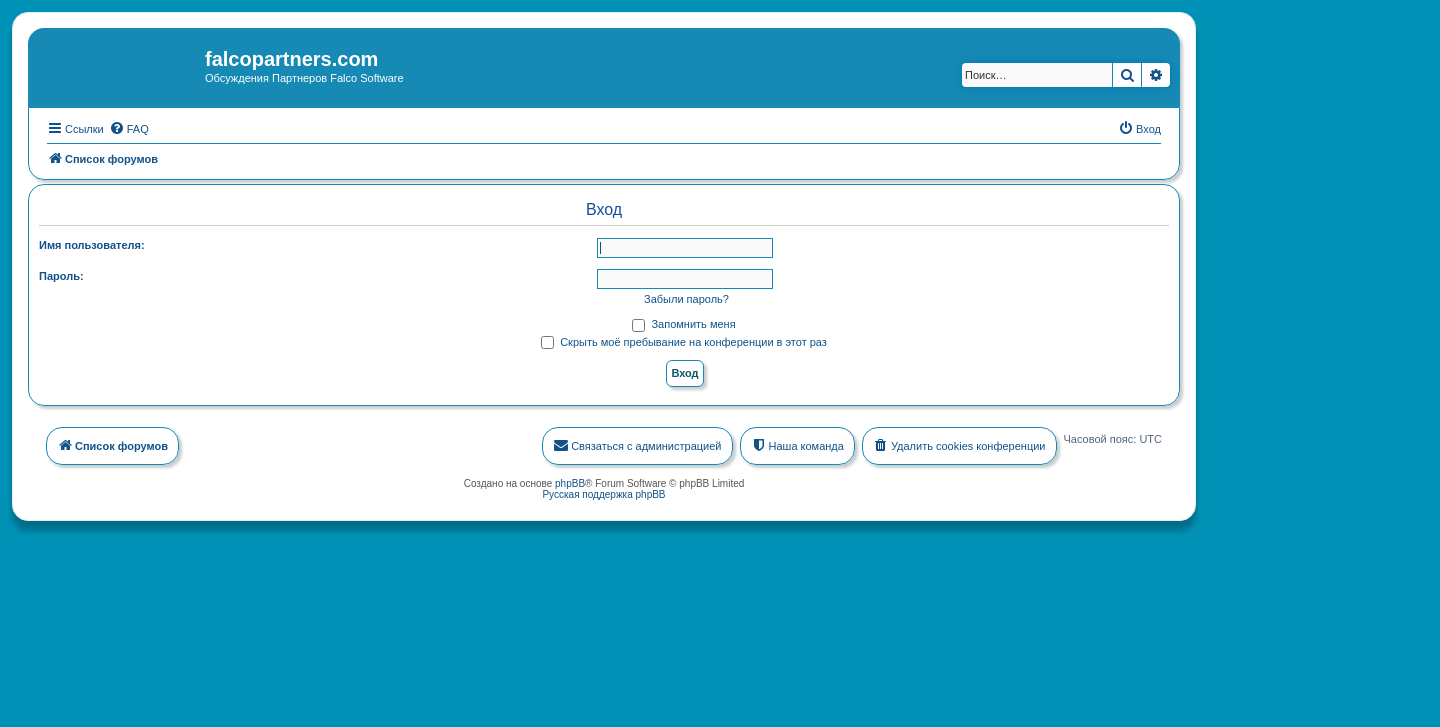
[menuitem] (129, 128)
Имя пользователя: (92, 244)
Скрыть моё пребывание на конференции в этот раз (684, 341)
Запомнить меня (683, 323)
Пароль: (61, 275)
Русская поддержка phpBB (603, 493)
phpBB (570, 482)
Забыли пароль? (686, 298)
